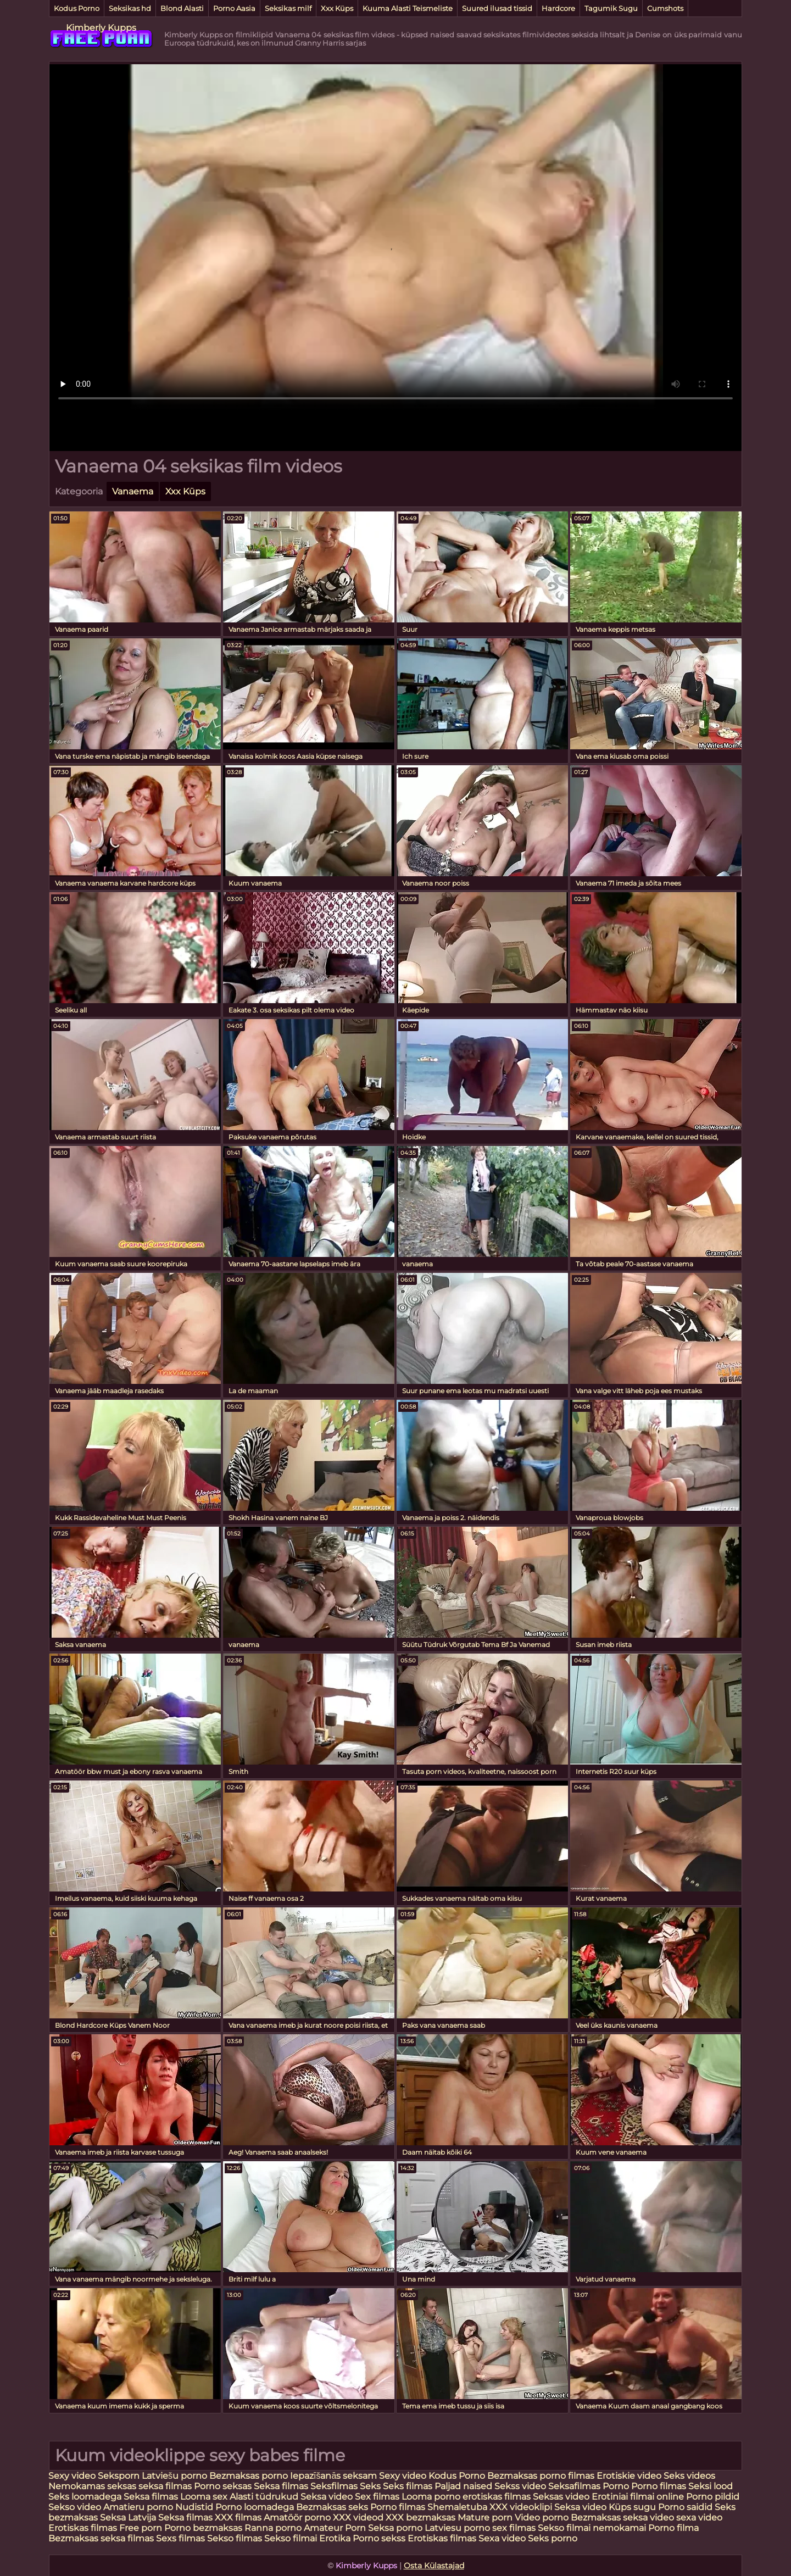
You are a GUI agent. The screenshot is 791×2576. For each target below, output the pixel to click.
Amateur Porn (335, 2528)
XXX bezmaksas (420, 2517)
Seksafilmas (574, 2486)
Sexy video (73, 2476)
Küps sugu (632, 2507)
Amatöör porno (297, 2517)
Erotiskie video (629, 2476)
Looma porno (432, 2496)
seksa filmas (165, 2486)
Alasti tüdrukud (264, 2496)
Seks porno (552, 2538)
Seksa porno (395, 2528)
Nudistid (195, 2507)
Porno (616, 2486)
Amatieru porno (138, 2507)
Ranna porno (273, 2528)
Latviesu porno (458, 2528)
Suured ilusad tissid (497, 8)
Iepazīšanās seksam (333, 2476)
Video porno (542, 2517)
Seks (370, 2486)
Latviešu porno (174, 2476)
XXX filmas (238, 2517)
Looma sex (205, 2496)
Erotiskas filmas (82, 2528)
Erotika (336, 2538)
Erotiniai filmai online (638, 2496)
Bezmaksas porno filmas (542, 2476)
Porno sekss (379, 2538)
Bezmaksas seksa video (622, 2517)
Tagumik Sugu (611, 8)
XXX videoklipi (520, 2507)
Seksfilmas (335, 2486)
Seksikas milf (288, 8)
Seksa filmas (281, 2486)
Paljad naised (464, 2486)
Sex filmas (377, 2496)
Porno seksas (224, 2486)
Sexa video (503, 2538)
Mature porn (485, 2517)
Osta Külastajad (434, 2566)
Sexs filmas (180, 2538)
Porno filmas (658, 2486)
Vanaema (132, 491)
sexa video (699, 2517)
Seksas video (562, 2496)
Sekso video (75, 2507)
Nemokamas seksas (92, 2486)
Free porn (140, 2528)
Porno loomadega (255, 2507)
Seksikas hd (130, 8)
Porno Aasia (234, 8)
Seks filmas (407, 2486)
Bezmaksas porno (248, 2476)
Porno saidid (685, 2507)
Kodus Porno (76, 8)
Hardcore (558, 8)
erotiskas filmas (497, 2496)
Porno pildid (712, 2496)
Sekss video (521, 2486)
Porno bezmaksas (204, 2528)
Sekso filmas (235, 2538)
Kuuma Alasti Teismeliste (408, 8)
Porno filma (673, 2528)
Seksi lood (710, 2486)
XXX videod (359, 2517)
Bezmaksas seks (332, 2507)
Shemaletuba (457, 2507)
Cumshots (665, 8)
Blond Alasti (182, 8)
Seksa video (327, 2496)
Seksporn (119, 2476)
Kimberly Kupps (101, 28)
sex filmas (514, 2528)
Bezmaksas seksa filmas (101, 2538)
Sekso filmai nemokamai (592, 2528)
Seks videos (689, 2476)
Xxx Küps (337, 8)
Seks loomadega (86, 2496)
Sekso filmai (290, 2538)
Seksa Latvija (129, 2517)
